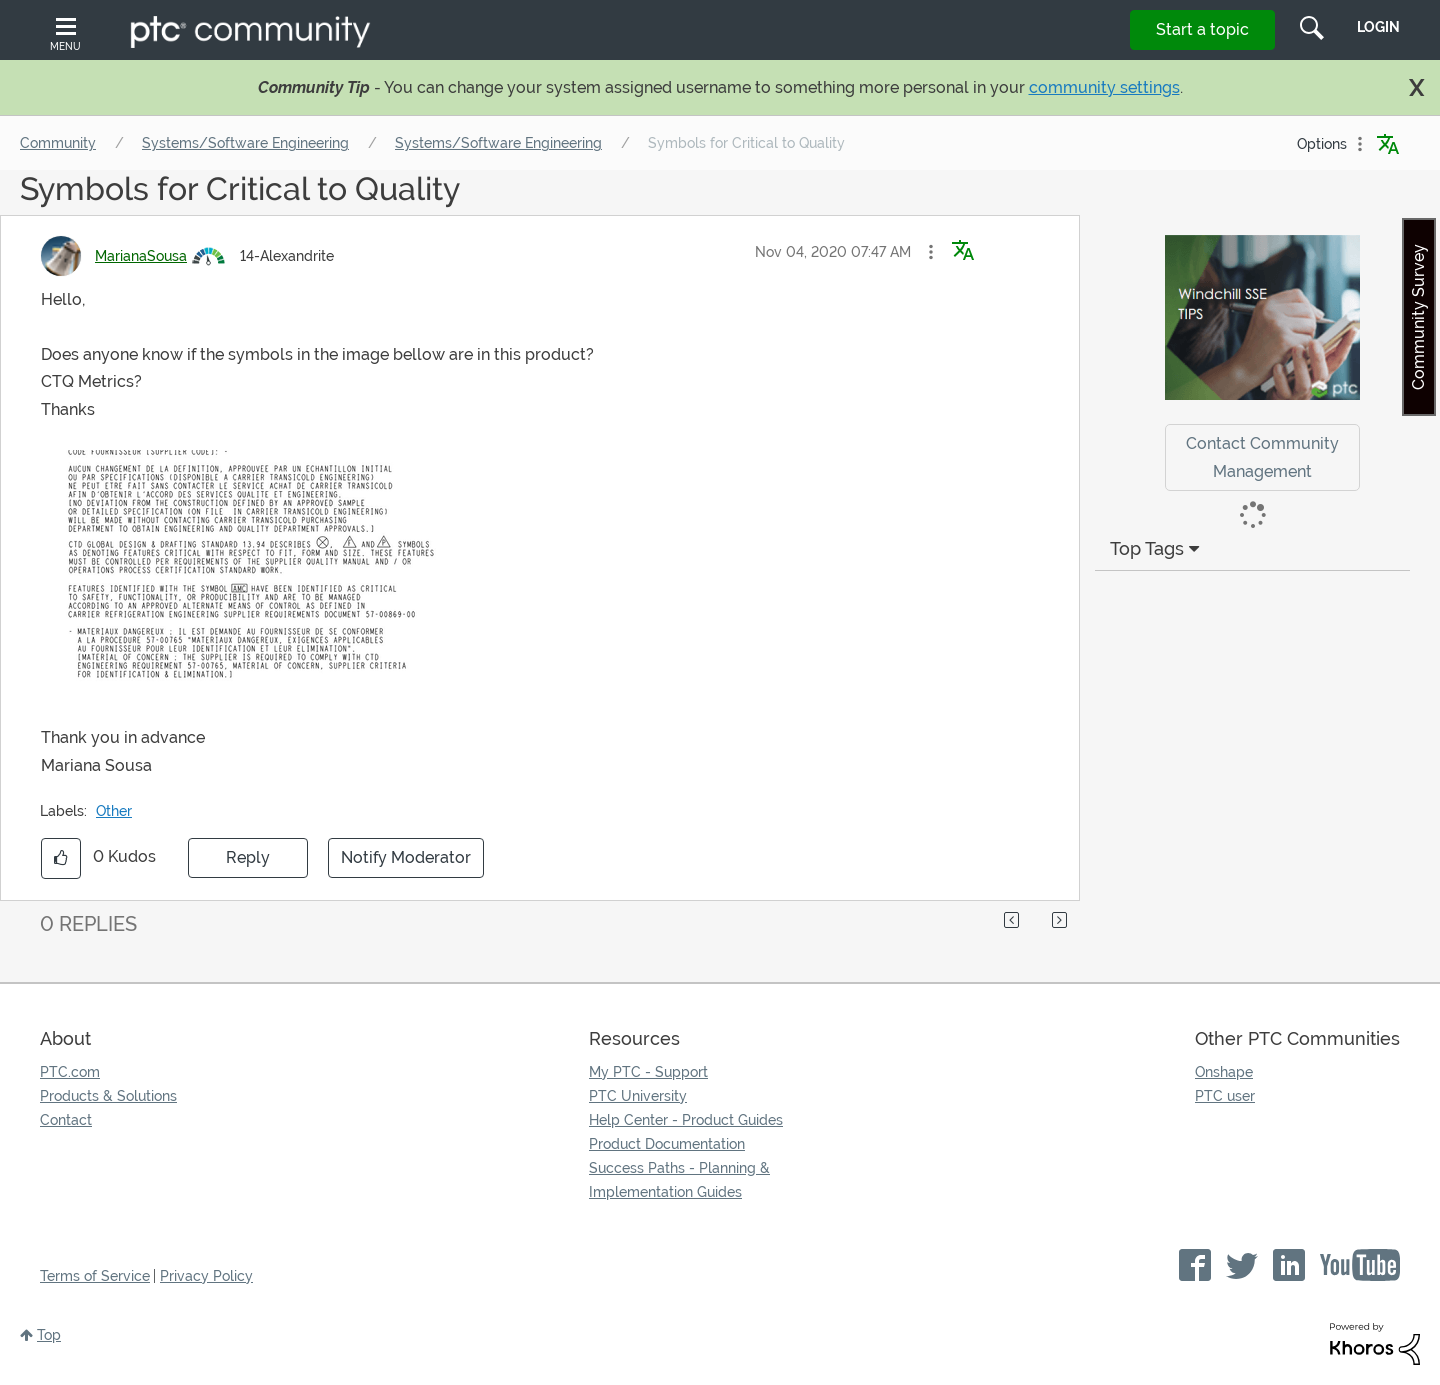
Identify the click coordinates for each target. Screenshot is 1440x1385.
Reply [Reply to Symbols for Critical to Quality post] (248, 857)
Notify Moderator (406, 857)
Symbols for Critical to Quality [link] (746, 143)
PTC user (1225, 1096)
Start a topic (1202, 29)
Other (114, 811)
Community (58, 143)
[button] (931, 252)
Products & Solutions (108, 1096)
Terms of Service (95, 1276)
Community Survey (1418, 317)
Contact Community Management (1262, 457)
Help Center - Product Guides (686, 1120)
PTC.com (70, 1072)
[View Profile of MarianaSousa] (141, 256)
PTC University (638, 1096)
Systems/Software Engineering (245, 143)
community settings (1104, 87)
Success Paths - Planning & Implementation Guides (679, 1180)
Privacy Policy (206, 1276)
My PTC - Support (648, 1072)
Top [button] (49, 1335)
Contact (66, 1120)
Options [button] (1322, 144)
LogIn (1378, 27)
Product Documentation (667, 1144)
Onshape (1224, 1072)
